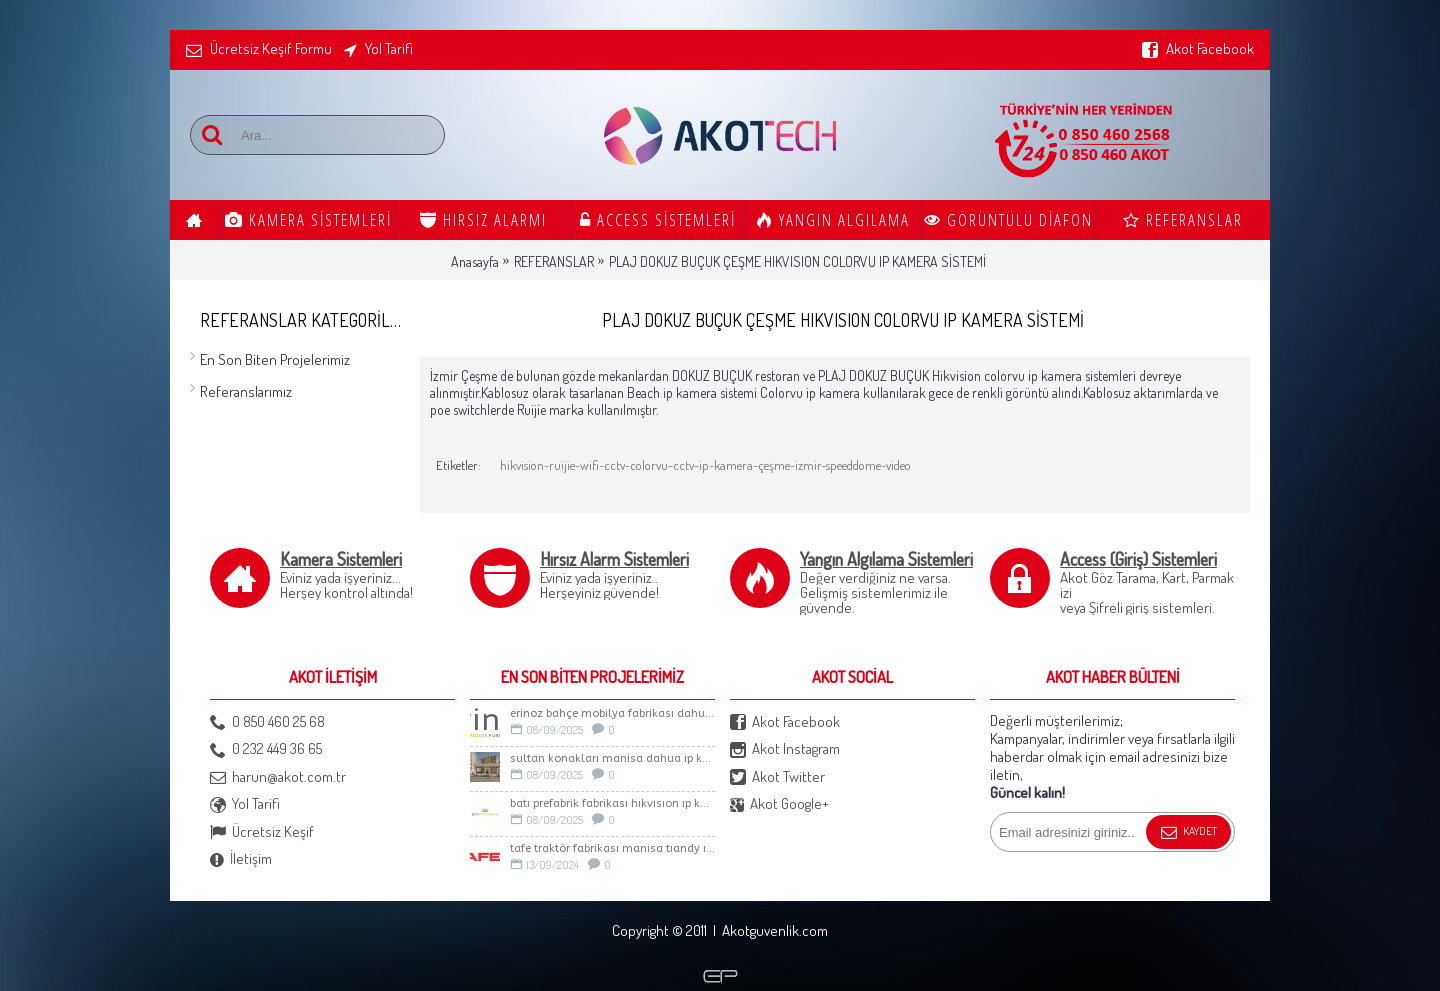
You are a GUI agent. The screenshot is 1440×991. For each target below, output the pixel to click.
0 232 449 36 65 (266, 749)
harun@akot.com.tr (278, 777)
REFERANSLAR (554, 261)
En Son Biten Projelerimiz (275, 359)
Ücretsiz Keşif (262, 832)
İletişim (241, 859)
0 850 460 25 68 (267, 722)
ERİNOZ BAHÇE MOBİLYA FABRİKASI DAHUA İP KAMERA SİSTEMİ (612, 713)
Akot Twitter (777, 777)
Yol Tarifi (245, 804)
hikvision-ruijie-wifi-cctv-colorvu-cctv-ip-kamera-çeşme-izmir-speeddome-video (705, 465)
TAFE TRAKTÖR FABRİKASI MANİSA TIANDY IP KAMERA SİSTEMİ (612, 848)
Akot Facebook (785, 722)
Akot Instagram (785, 749)
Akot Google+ (779, 804)
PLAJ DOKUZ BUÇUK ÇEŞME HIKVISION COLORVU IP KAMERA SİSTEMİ (797, 261)
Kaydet (1188, 833)
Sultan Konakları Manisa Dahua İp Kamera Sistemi (612, 758)
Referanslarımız (246, 391)
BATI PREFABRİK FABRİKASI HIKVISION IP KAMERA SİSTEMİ (612, 803)
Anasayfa (475, 261)
